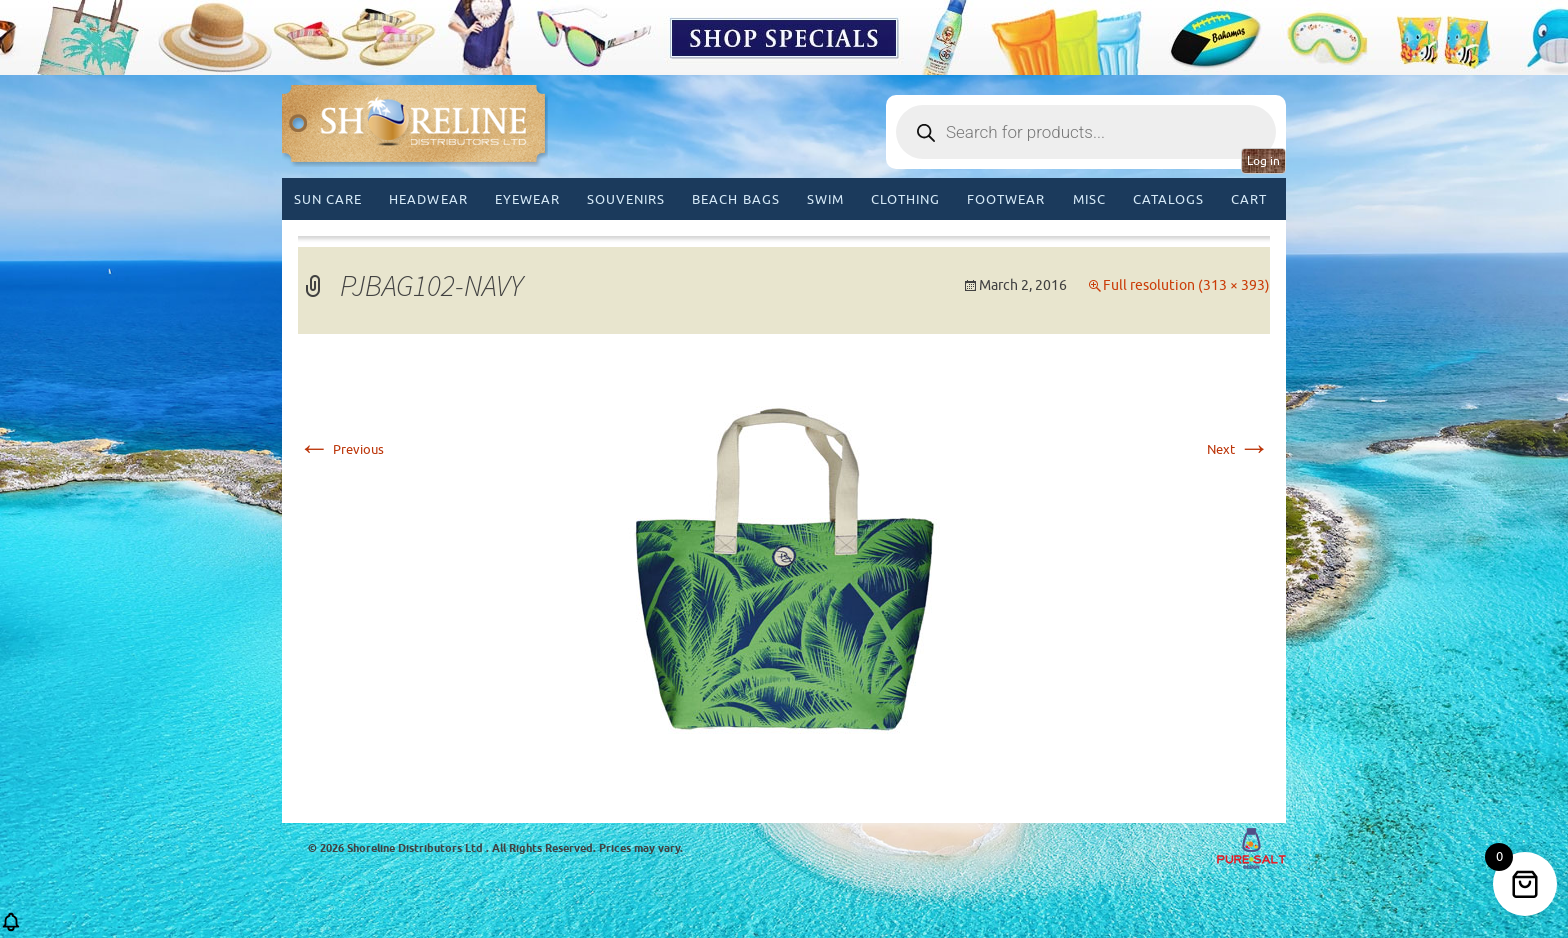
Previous (341, 449)
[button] (11, 928)
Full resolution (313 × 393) (1186, 285)
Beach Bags (735, 199)
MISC (1089, 199)
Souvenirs (626, 199)
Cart (1249, 199)
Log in (1263, 161)
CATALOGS (1168, 199)
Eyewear (527, 199)
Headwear (428, 199)
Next (1238, 449)
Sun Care (328, 199)
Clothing (905, 199)
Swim (825, 199)
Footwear (1006, 199)
